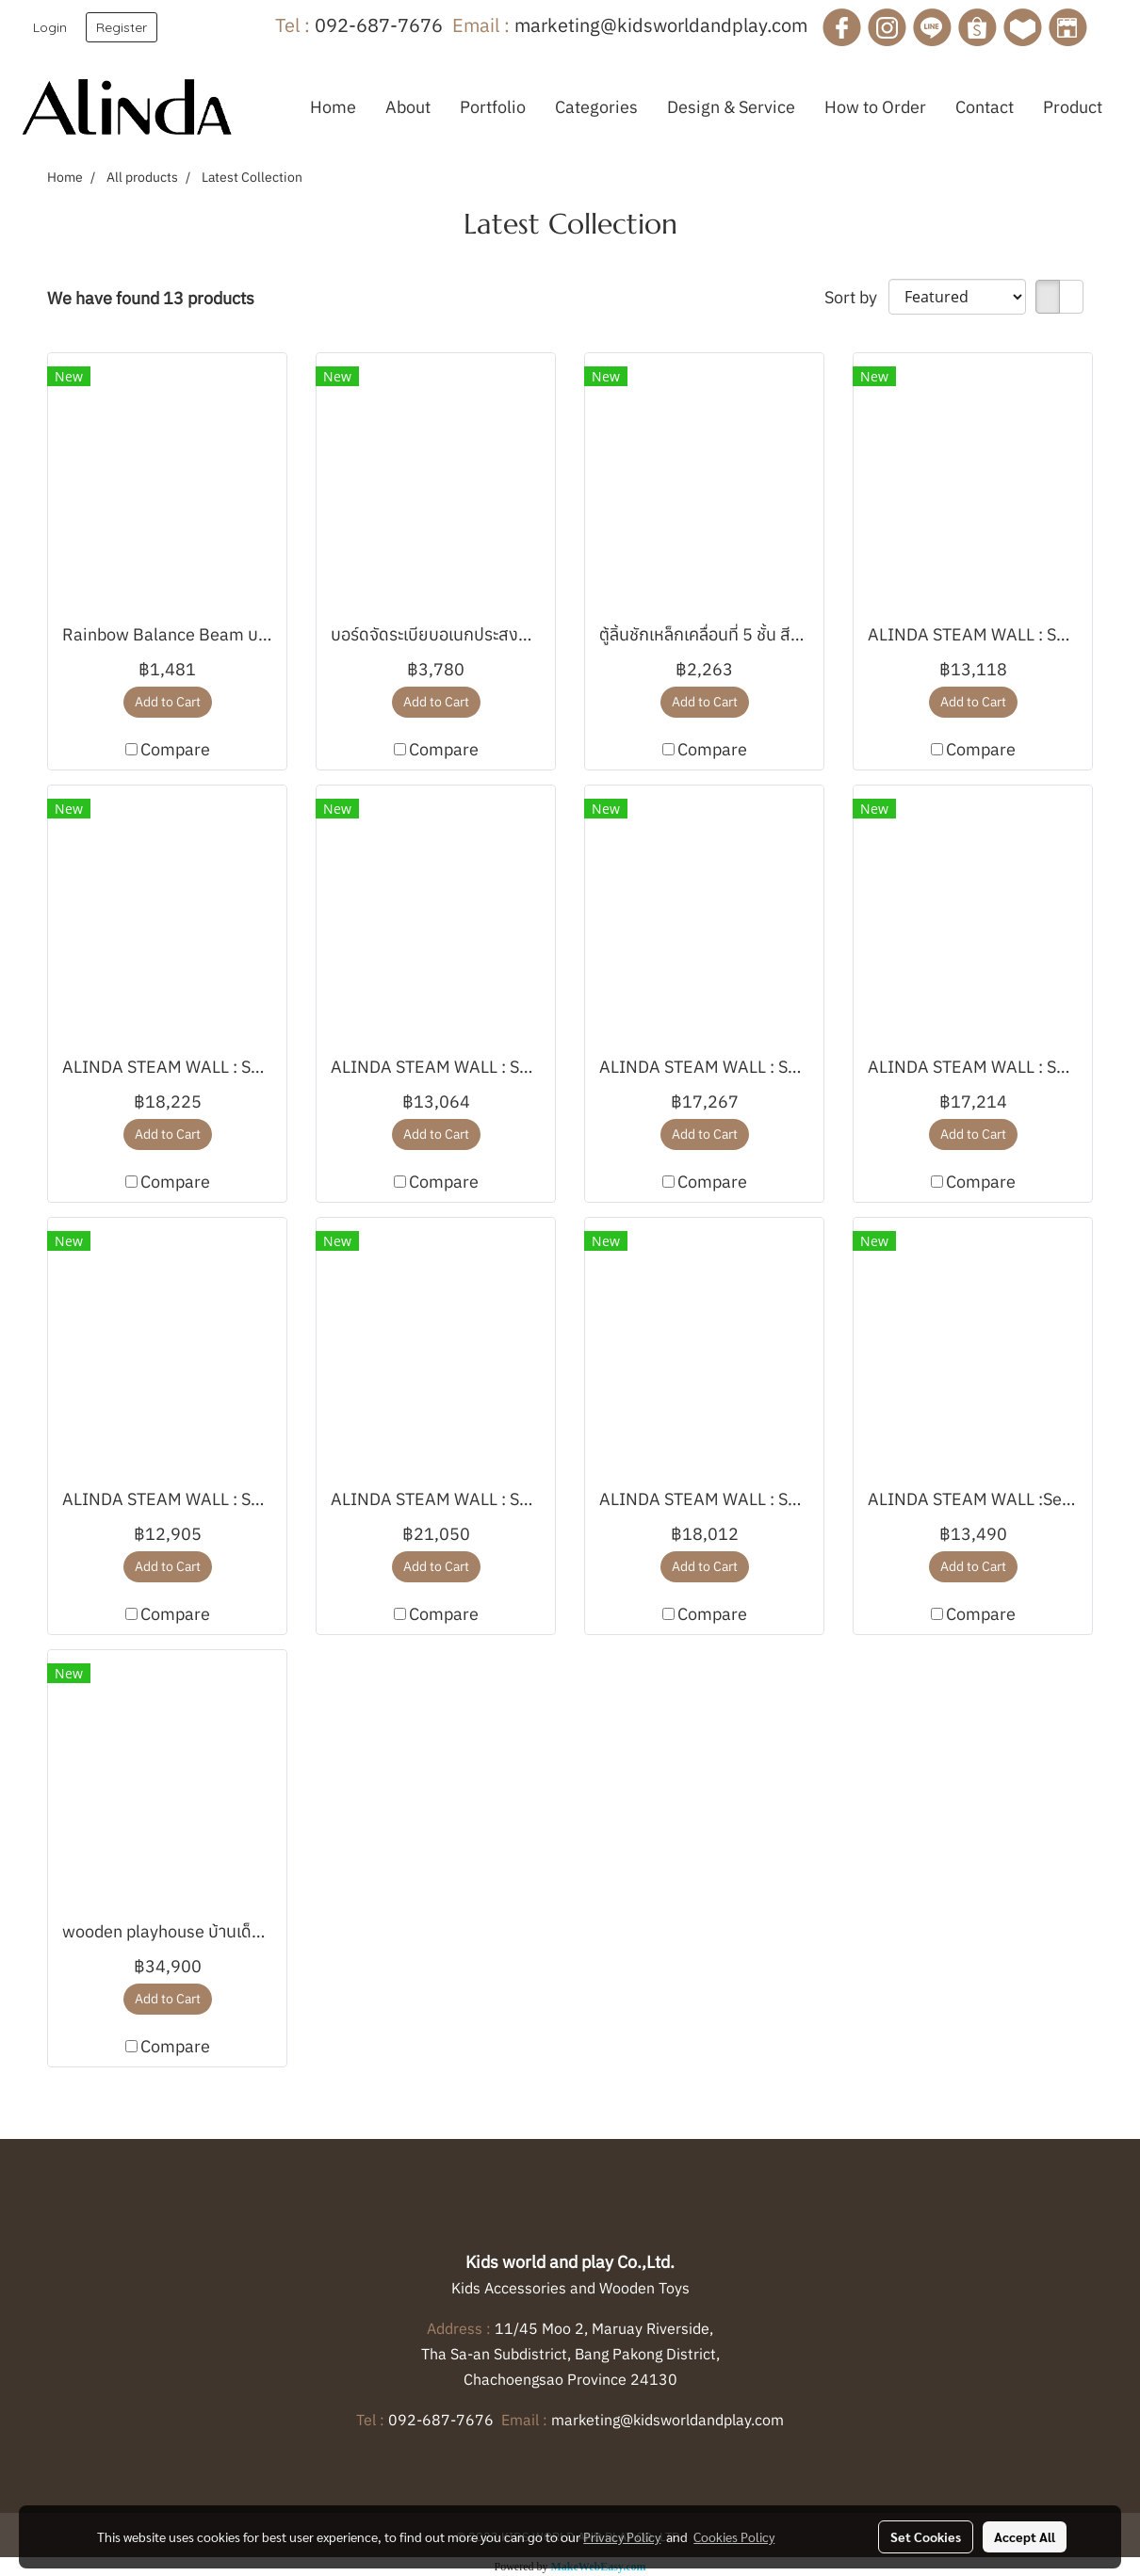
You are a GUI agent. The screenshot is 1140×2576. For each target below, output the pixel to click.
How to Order (875, 107)
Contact (984, 107)
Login (50, 27)
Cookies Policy (733, 2536)
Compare (175, 749)
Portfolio (493, 107)
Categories (596, 107)
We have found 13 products (150, 298)
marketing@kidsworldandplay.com (660, 25)
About (408, 107)
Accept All (1024, 2536)
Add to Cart (168, 701)
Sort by (856, 297)
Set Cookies (925, 2536)
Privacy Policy (621, 2536)
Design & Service (731, 107)
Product (1072, 107)
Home (333, 107)
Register (121, 27)
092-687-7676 (379, 25)
